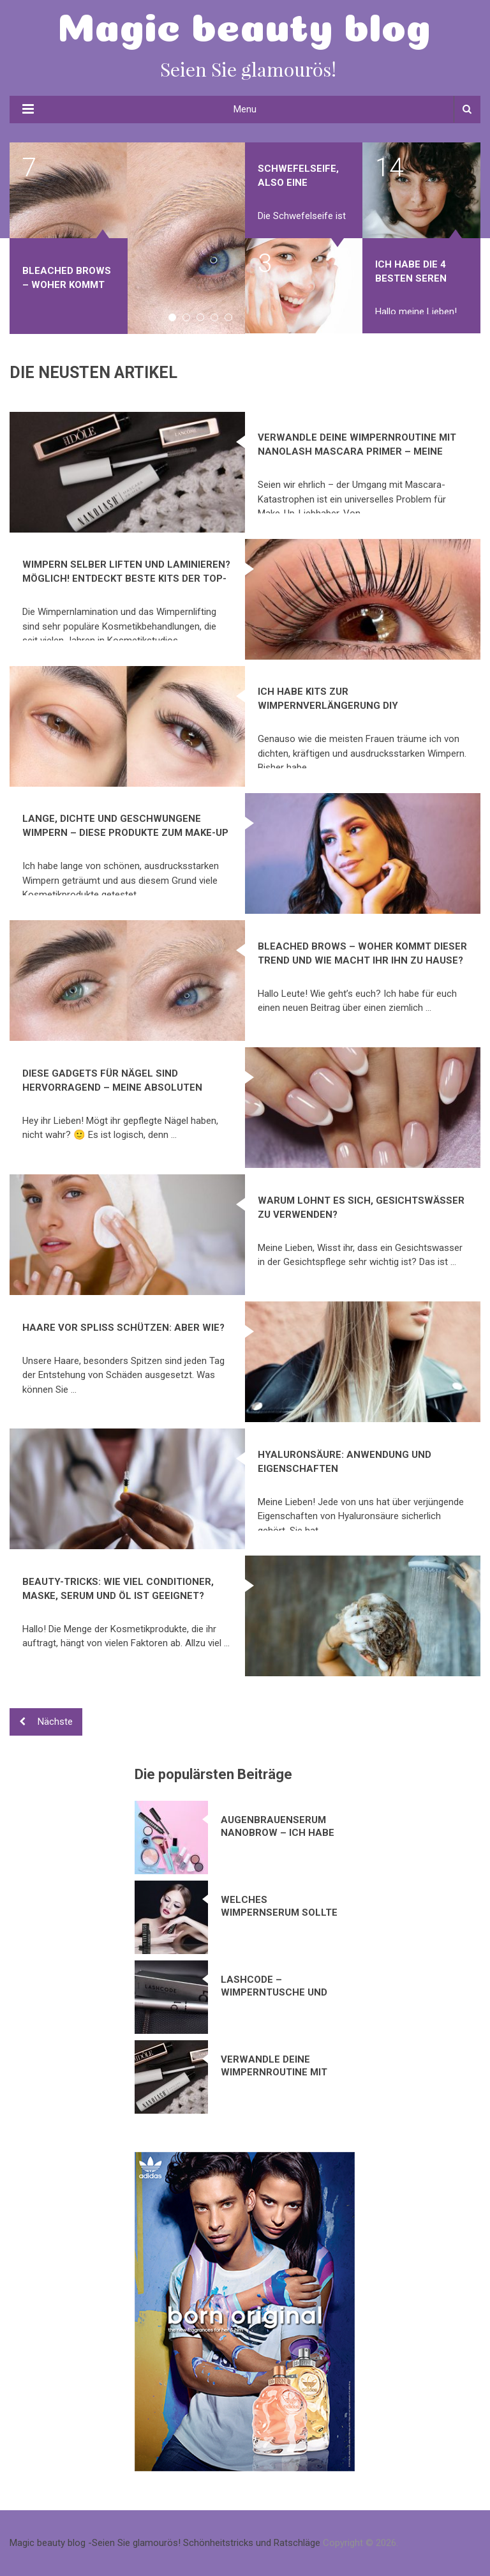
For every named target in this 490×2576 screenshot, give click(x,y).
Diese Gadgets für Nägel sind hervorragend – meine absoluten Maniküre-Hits (112, 1087)
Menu (245, 109)
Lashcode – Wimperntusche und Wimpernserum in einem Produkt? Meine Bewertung (277, 1986)
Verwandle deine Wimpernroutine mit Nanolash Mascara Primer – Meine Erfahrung (357, 451)
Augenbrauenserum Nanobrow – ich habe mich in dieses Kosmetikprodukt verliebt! (277, 1826)
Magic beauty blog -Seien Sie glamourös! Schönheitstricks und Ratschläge (165, 2543)
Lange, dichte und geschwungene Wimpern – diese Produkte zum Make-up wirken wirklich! (125, 832)
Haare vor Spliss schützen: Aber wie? (123, 1327)
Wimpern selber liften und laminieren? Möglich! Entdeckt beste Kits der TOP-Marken (126, 578)
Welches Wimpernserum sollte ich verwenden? (279, 1906)
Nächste (46, 1721)
